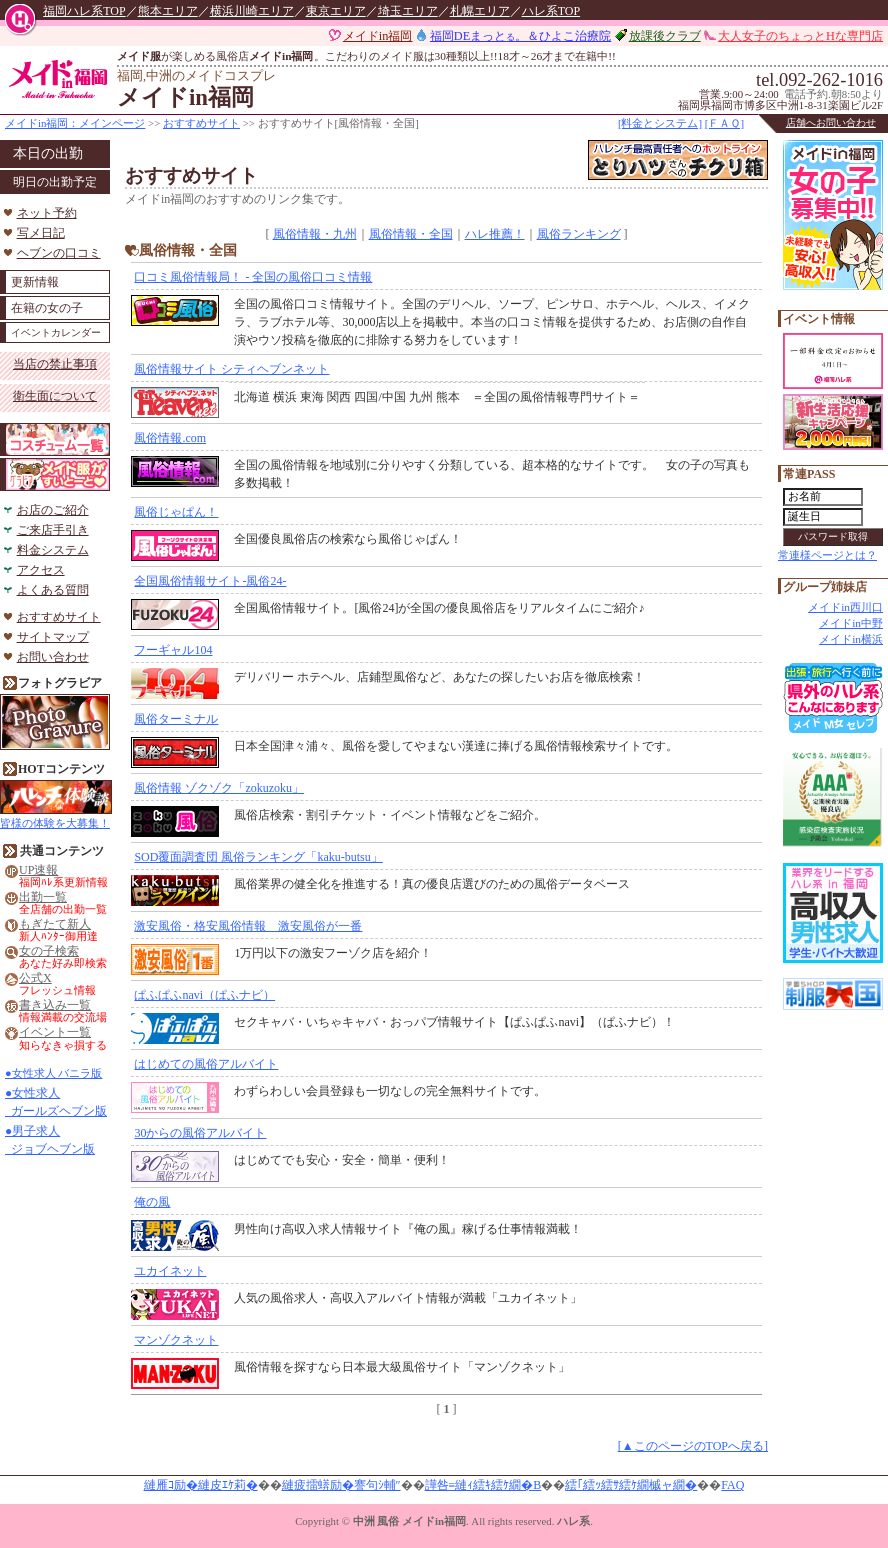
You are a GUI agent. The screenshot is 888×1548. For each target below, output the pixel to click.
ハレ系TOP (551, 11)
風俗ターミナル (176, 719)
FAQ (732, 1485)
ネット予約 (47, 213)
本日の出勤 (48, 153)
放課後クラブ (665, 36)
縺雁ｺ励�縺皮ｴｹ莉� (201, 1485)
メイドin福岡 (378, 36)
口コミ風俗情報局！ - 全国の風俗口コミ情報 (253, 277)
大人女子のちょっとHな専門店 (800, 36)
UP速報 (38, 870)
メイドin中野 (851, 623)
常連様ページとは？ (827, 555)
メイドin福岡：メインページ (75, 123)
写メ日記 (41, 233)
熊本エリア (168, 11)
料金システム (53, 550)
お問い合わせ (53, 657)
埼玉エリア (408, 11)
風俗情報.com (170, 438)
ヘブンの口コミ (59, 253)
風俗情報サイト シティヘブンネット (231, 369)
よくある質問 (53, 590)
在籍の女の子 (47, 308)
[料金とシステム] (660, 123)
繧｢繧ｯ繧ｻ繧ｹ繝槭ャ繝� (631, 1485)
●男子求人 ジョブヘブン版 (50, 1140)
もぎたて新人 (55, 924)
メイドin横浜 (851, 639)
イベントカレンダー (56, 332)
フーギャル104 (173, 650)
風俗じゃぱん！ (176, 512)
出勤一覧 (43, 897)
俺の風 (152, 1202)
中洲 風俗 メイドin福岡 (409, 1521)
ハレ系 (573, 1521)
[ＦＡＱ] (724, 123)
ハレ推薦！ (495, 234)
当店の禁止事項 (55, 364)
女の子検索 (49, 951)
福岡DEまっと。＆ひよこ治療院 (520, 36)
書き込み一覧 (55, 1005)
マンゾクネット (176, 1340)
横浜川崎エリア (252, 11)
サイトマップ (53, 637)
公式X (35, 978)
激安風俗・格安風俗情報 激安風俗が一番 (248, 926)
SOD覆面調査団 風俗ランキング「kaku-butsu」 (258, 857)
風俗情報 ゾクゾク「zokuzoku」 (219, 788)
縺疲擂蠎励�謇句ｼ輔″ (341, 1485)
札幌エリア (480, 11)
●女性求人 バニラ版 (53, 1073)
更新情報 (35, 282)
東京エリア (336, 11)
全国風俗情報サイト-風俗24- (210, 581)
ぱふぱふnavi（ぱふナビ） (204, 995)
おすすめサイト (201, 123)
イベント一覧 (55, 1032)
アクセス (41, 570)
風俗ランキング (579, 234)
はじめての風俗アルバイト (206, 1064)
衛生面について (55, 396)
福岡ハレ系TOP (84, 11)
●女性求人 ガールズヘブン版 (56, 1102)
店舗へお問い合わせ (831, 122)
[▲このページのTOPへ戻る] (693, 1446)
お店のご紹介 (53, 510)
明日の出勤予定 (55, 182)
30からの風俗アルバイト (200, 1133)
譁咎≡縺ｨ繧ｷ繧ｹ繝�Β (483, 1485)
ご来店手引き (53, 530)
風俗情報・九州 (315, 234)
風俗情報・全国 (411, 234)
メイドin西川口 (845, 607)
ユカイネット (170, 1271)
